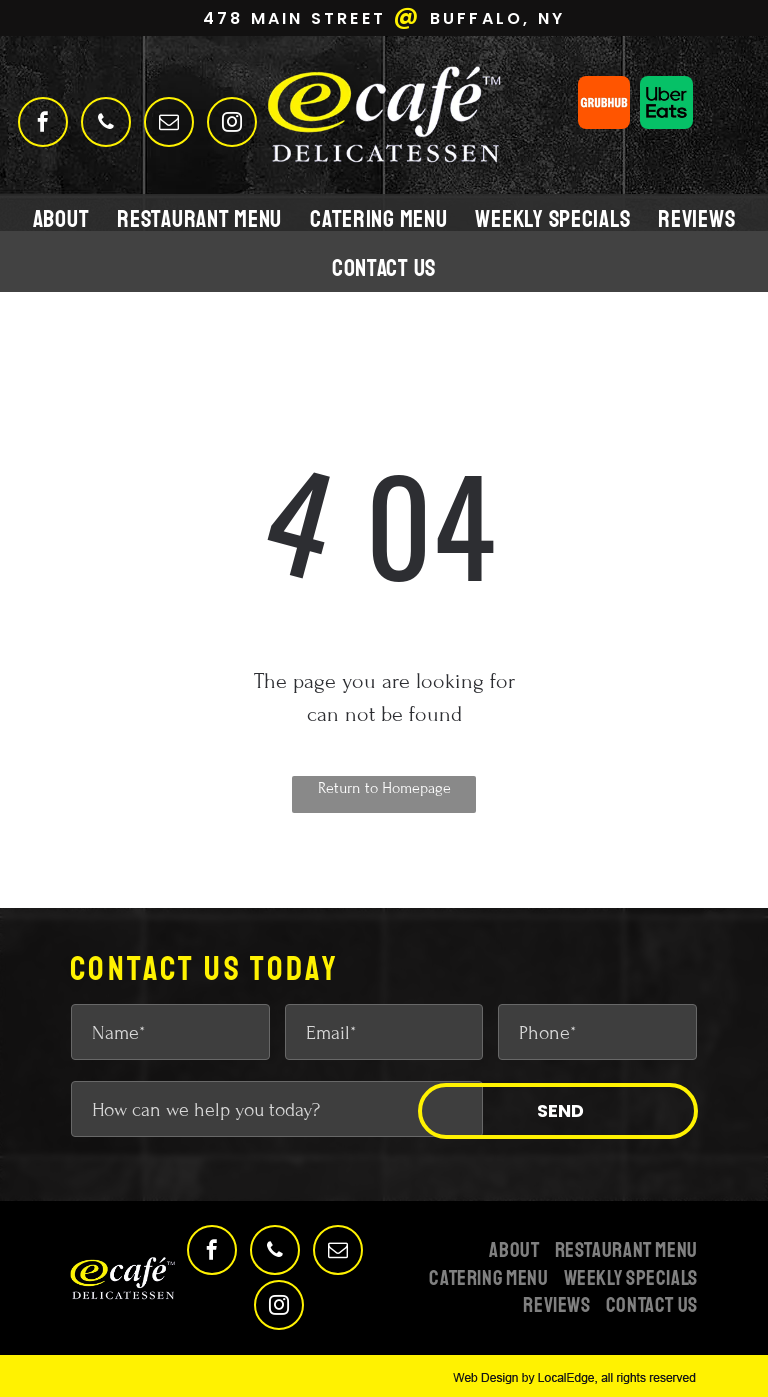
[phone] (106, 124)
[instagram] (232, 124)
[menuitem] (61, 218)
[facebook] (43, 124)
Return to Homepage (384, 788)
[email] (169, 124)
